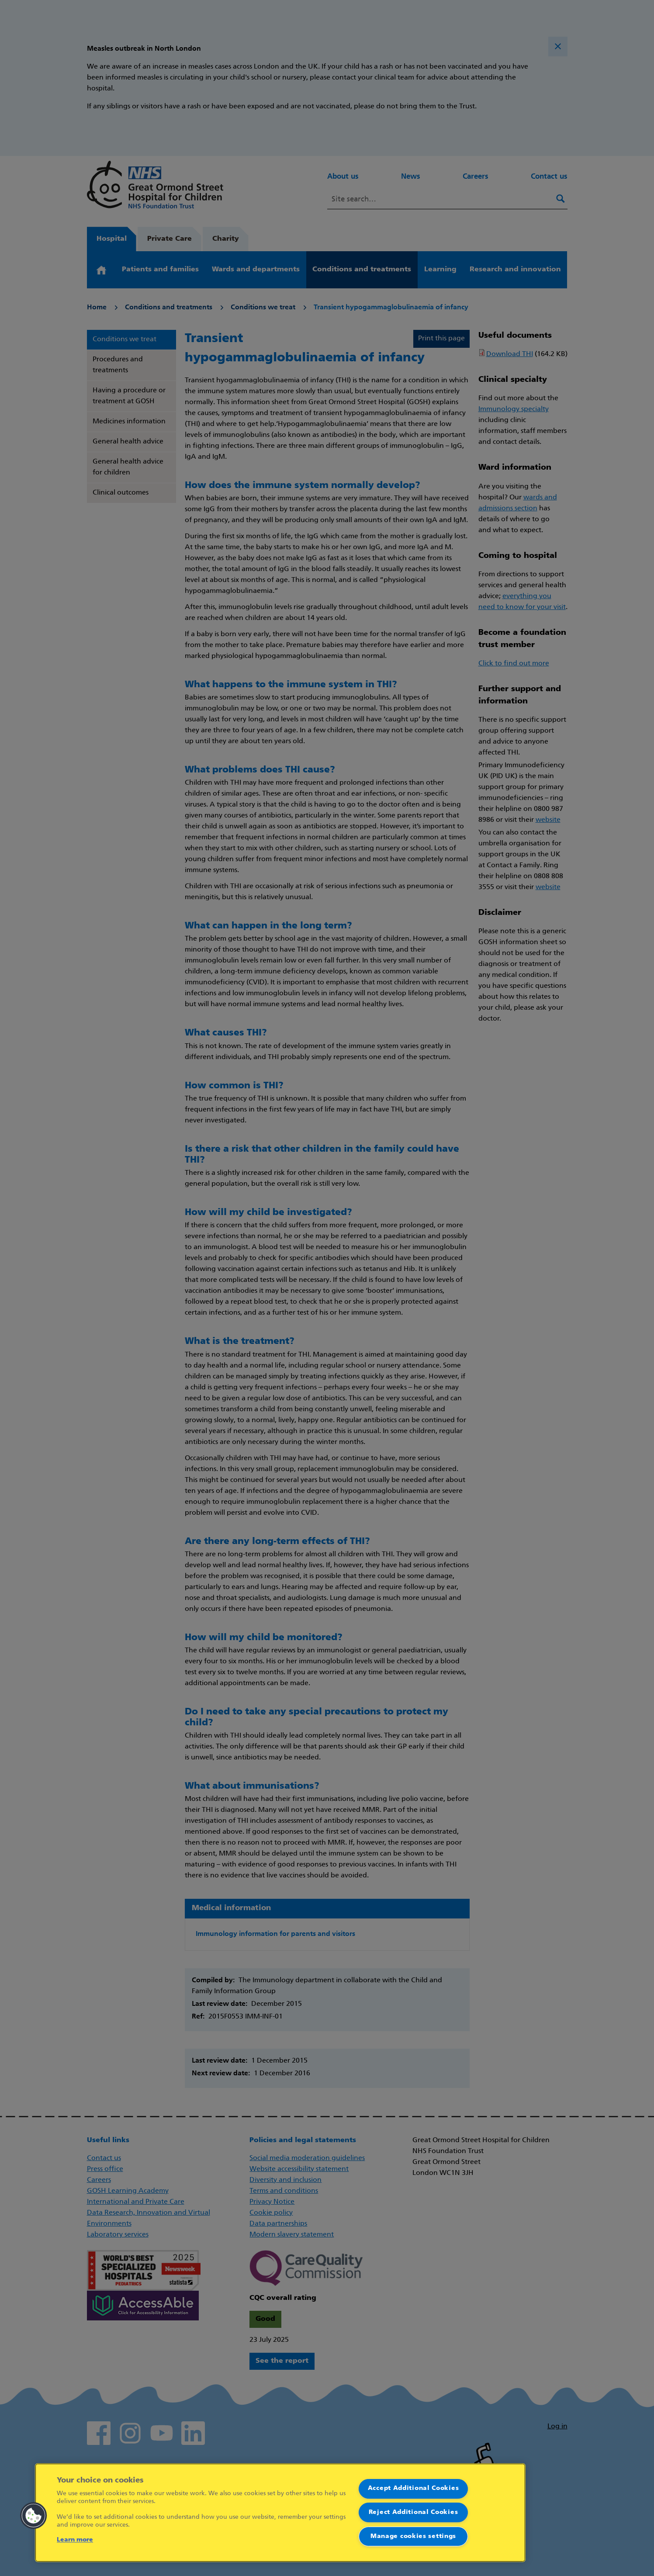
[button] (34, 2516)
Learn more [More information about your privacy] (75, 2540)
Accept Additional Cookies (413, 2488)
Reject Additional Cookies (413, 2512)
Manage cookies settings (413, 2536)
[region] (280, 2512)
